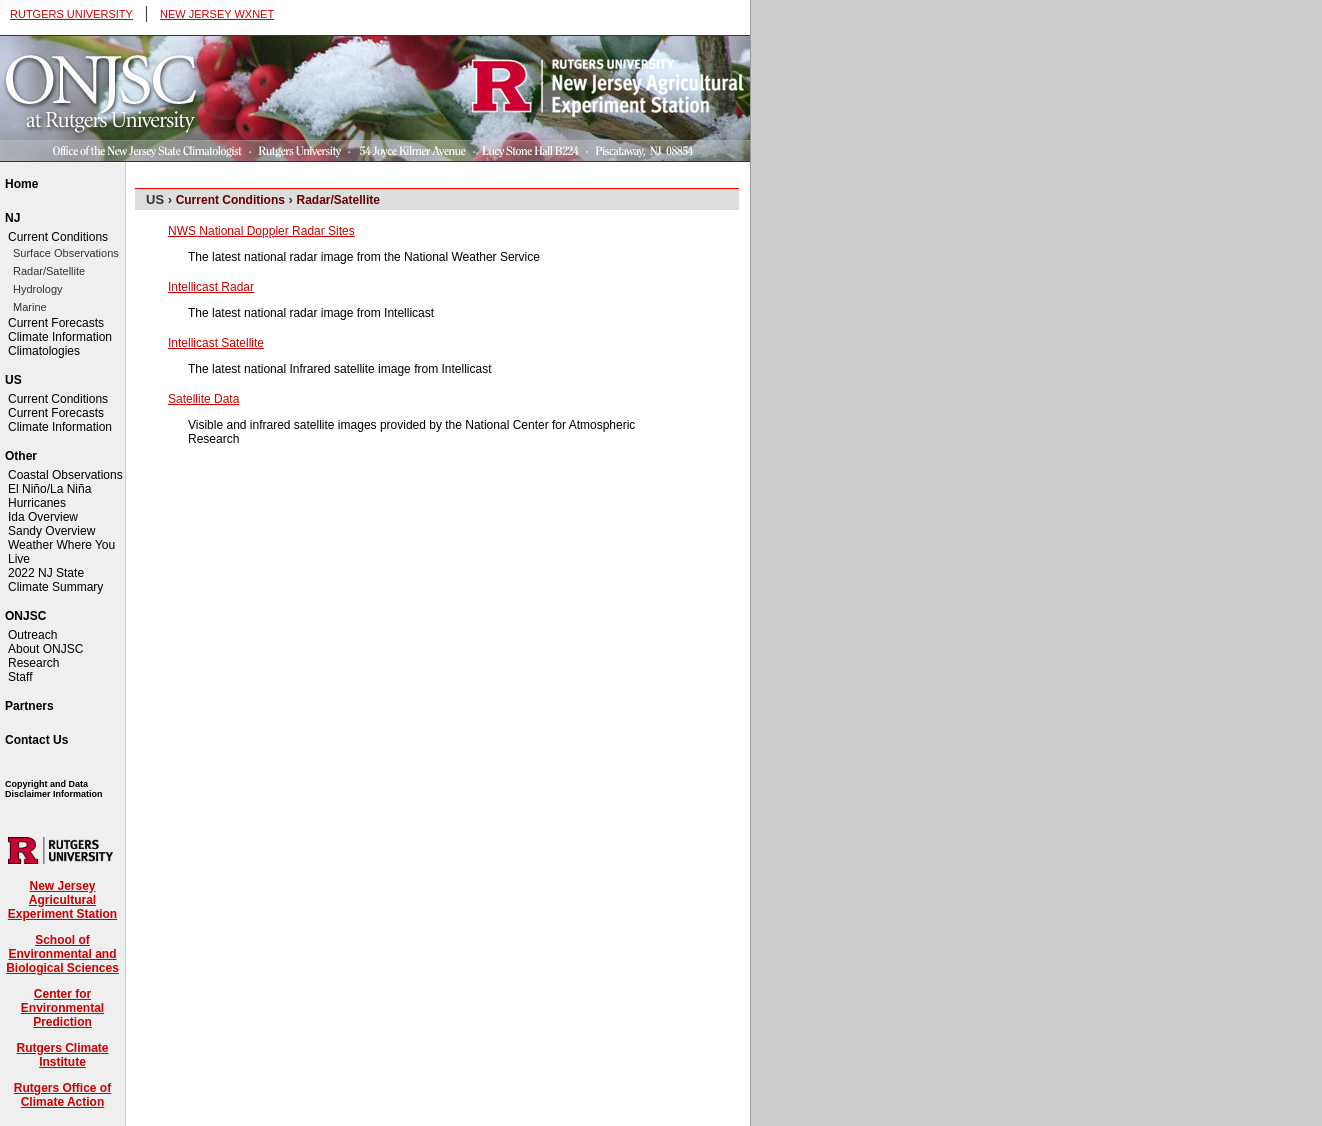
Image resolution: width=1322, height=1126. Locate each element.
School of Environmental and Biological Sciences (62, 954)
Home (21, 184)
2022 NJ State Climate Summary (55, 580)
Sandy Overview (51, 531)
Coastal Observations (65, 475)
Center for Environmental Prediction (62, 1008)
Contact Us (36, 740)
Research (33, 663)
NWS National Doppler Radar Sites (261, 231)
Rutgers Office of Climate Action (62, 1095)
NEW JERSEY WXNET (217, 14)
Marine (30, 307)
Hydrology (38, 289)
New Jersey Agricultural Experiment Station (62, 900)
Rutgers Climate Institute (62, 1055)
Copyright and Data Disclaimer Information (54, 789)
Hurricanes (37, 503)
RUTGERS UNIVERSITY (71, 14)
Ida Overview (43, 517)
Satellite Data (203, 399)
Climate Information (60, 337)
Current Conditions (58, 237)
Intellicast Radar (211, 287)
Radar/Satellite (49, 271)
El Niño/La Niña (49, 489)
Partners (29, 706)
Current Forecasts (56, 323)
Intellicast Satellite (216, 343)
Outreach (32, 635)
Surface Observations (66, 253)
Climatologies (44, 351)
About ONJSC (45, 649)
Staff (20, 677)
